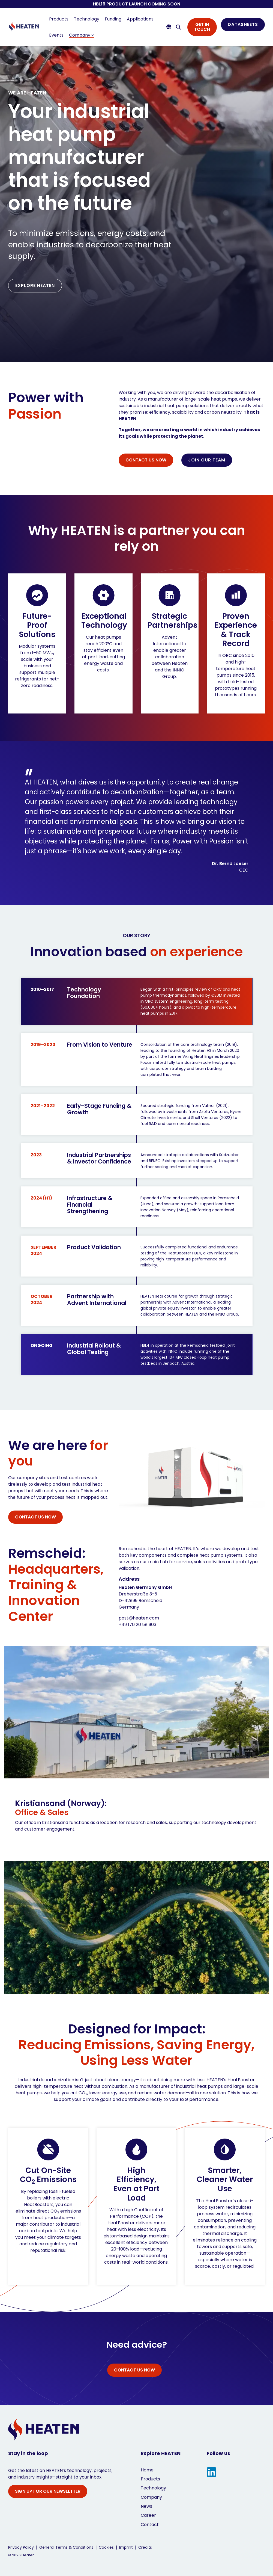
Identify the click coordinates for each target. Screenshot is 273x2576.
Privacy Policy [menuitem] (21, 2547)
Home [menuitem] (147, 2470)
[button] (211, 2472)
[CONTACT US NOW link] (146, 460)
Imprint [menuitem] (126, 2547)
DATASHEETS (243, 24)
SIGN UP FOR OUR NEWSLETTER (47, 2491)
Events (56, 35)
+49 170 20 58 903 (137, 1624)
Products (58, 19)
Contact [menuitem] (150, 2524)
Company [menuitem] (151, 2497)
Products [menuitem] (150, 2479)
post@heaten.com (139, 1618)
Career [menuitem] (148, 2515)
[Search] (178, 27)
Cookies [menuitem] (106, 2547)
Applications (140, 19)
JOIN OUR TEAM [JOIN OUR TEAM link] (206, 460)
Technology (86, 19)
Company (81, 35)
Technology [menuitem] (153, 2488)
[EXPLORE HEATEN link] (35, 285)
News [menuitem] (146, 2506)
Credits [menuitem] (145, 2547)
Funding (113, 19)
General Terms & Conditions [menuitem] (66, 2547)
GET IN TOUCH (202, 26)
